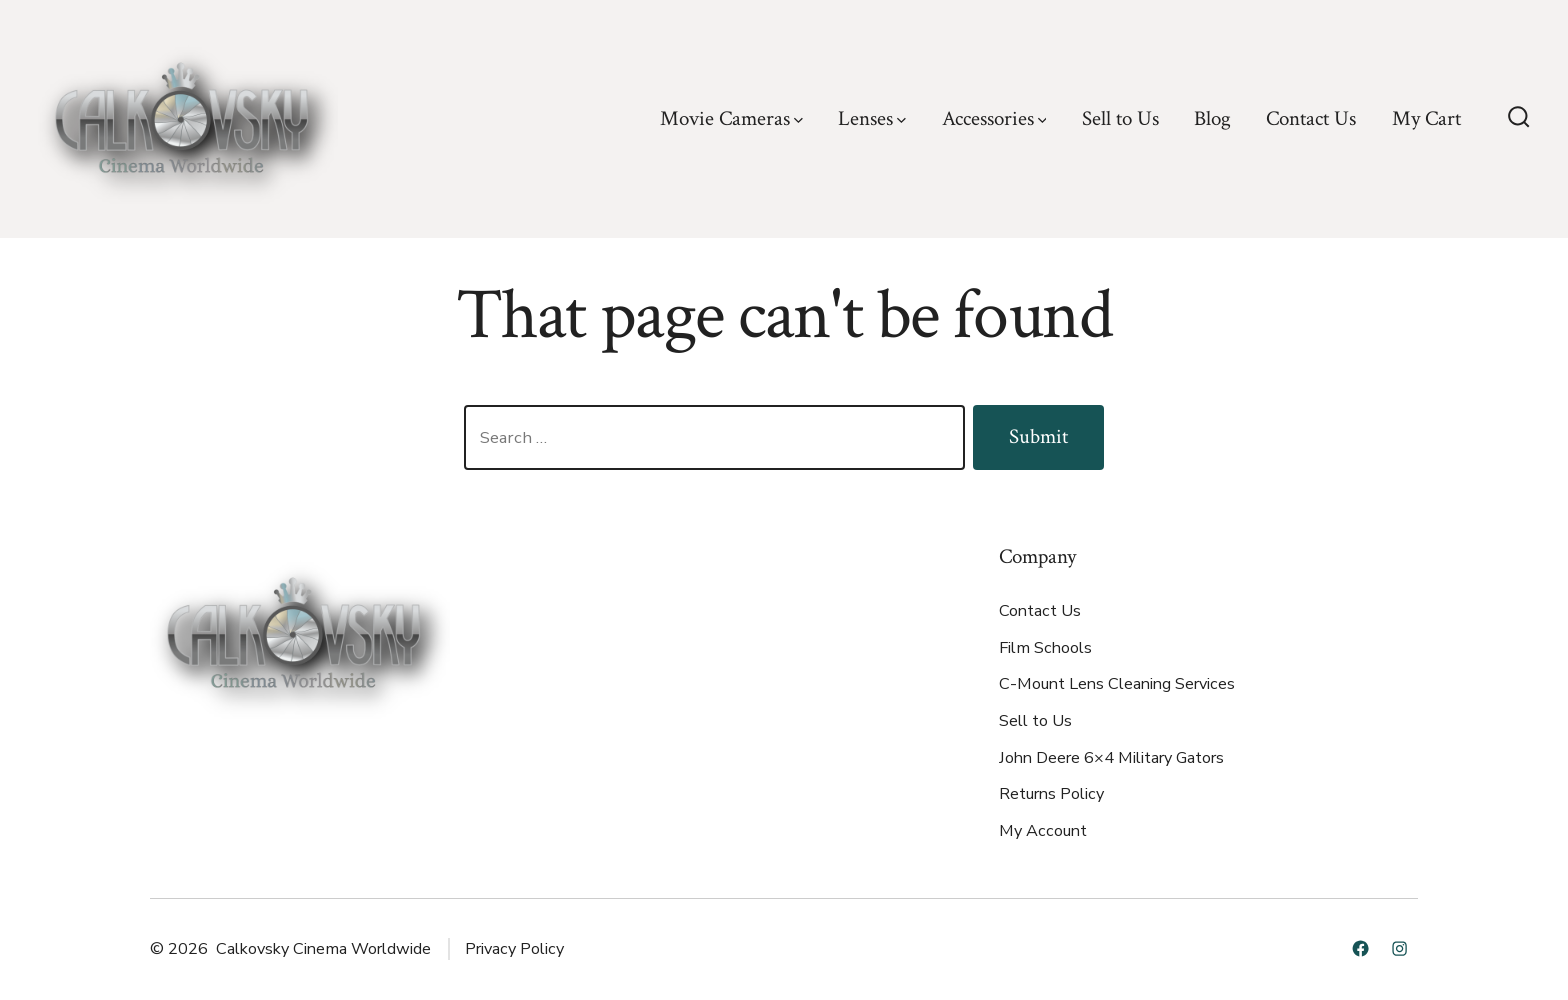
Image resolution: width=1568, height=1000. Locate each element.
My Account (1043, 831)
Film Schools (1045, 648)
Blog (1212, 118)
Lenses (872, 118)
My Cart (1426, 118)
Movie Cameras (731, 118)
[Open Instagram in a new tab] (1399, 948)
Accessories (994, 118)
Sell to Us (1120, 118)
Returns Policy (1051, 794)
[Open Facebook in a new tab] (1360, 948)
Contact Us (1311, 118)
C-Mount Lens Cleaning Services (1117, 684)
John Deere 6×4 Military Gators (1111, 758)
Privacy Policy (514, 949)
